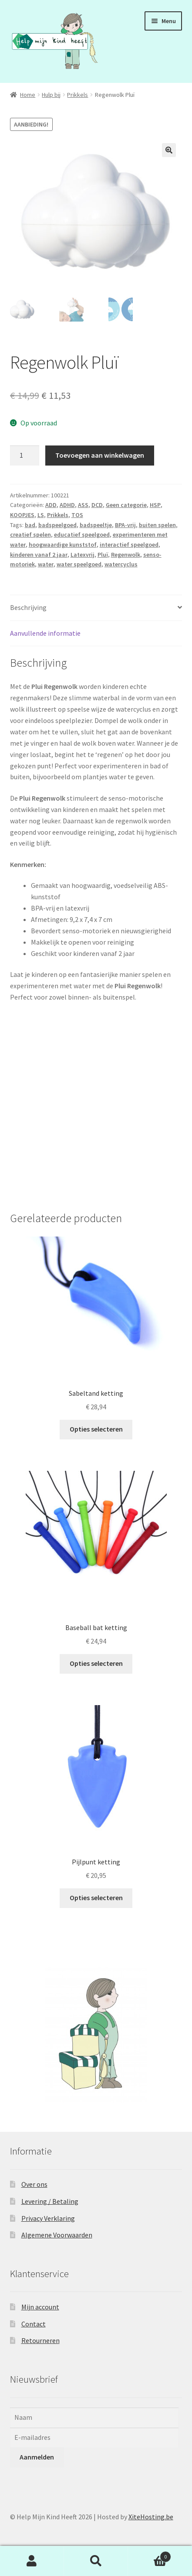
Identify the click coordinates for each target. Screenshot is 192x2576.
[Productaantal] (25, 455)
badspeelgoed (57, 525)
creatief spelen (30, 534)
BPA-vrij (125, 525)
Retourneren (40, 2340)
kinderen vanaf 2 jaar (38, 554)
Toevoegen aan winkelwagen (99, 455)
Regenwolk (125, 554)
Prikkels (77, 95)
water (46, 564)
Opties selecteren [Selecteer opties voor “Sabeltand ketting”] (96, 1429)
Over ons (34, 2184)
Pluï (103, 554)
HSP (155, 505)
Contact (33, 2323)
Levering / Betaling (49, 2201)
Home (27, 95)
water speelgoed (79, 564)
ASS (83, 505)
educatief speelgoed (82, 534)
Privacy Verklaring (48, 2218)
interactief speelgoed (129, 544)
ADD (51, 505)
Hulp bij (51, 95)
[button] (169, 150)
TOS (77, 515)
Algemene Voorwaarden (56, 2234)
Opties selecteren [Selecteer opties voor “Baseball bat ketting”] (96, 1663)
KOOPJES (22, 515)
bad (30, 525)
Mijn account (40, 2306)
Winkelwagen (149, 2554)
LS (40, 515)
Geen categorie (126, 505)
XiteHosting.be (150, 2516)
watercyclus (121, 564)
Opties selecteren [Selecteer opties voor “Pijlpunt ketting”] (96, 1897)
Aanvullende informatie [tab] (45, 633)
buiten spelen (157, 525)
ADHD (67, 505)
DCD (97, 505)
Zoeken (96, 2561)
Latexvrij (82, 554)
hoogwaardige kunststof (63, 544)
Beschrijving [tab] (28, 607)
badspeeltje (96, 525)
